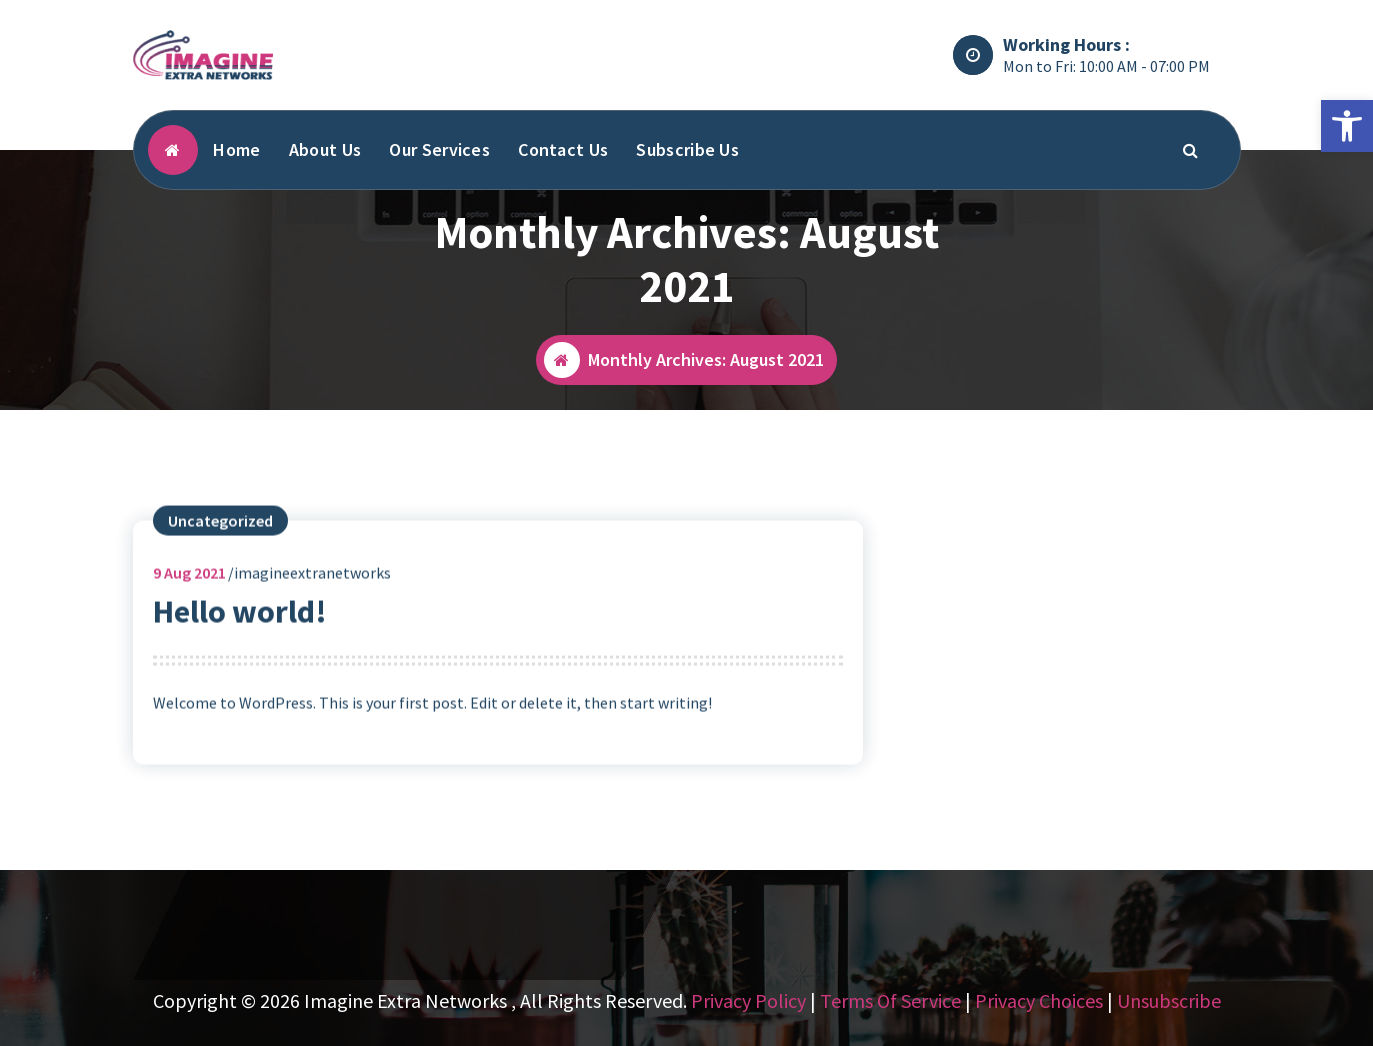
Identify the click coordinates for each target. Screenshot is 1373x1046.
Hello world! (240, 625)
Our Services (439, 149)
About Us (325, 149)
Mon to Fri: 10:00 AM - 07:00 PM (1106, 66)
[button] (1347, 126)
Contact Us (563, 149)
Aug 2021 (189, 586)
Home (236, 149)
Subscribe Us (687, 149)
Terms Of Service (890, 1000)
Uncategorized (220, 534)
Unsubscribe (1169, 1000)
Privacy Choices (1039, 1000)
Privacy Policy (748, 1000)
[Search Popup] (1190, 150)
